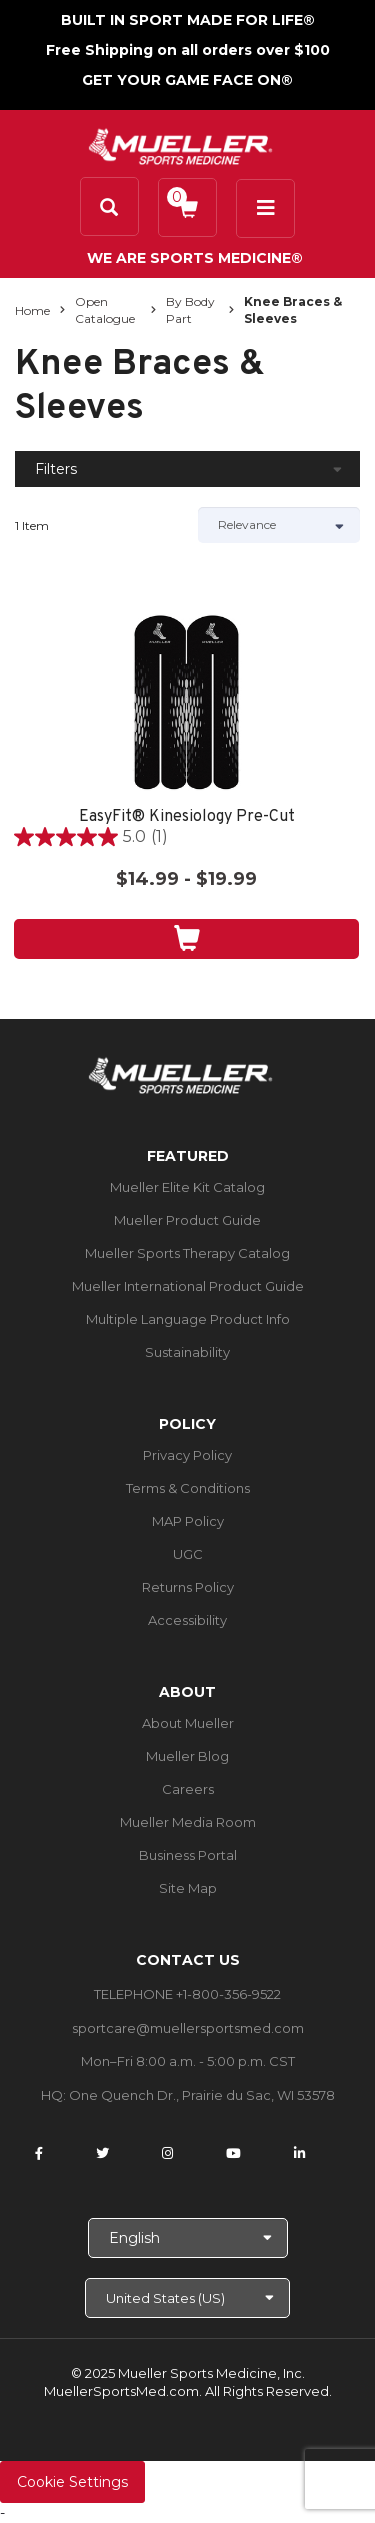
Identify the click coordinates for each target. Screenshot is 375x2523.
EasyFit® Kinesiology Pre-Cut (187, 817)
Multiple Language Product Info (188, 1319)
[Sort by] (279, 525)
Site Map (188, 1888)
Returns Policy (188, 1587)
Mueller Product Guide (187, 1220)
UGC (188, 1554)
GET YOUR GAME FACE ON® (187, 80)
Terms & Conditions (188, 1488)
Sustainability (187, 1352)
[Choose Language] (188, 2238)
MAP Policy (188, 1521)
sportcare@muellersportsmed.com (188, 2028)
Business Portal (188, 1855)
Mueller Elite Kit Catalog (187, 1187)
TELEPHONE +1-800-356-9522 (187, 1994)
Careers (188, 1789)
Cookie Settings (72, 2482)
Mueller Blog (187, 1756)
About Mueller (188, 1723)
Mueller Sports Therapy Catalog (187, 1253)
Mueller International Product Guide (188, 1286)
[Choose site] (187, 2298)
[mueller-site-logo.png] (180, 144)
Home (32, 310)
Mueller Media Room (188, 1822)
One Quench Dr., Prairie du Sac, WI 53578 (202, 2095)
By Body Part (190, 310)
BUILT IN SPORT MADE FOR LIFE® (188, 20)
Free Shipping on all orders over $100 (188, 50)
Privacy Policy (187, 1455)
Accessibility (187, 1620)
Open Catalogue (105, 310)
